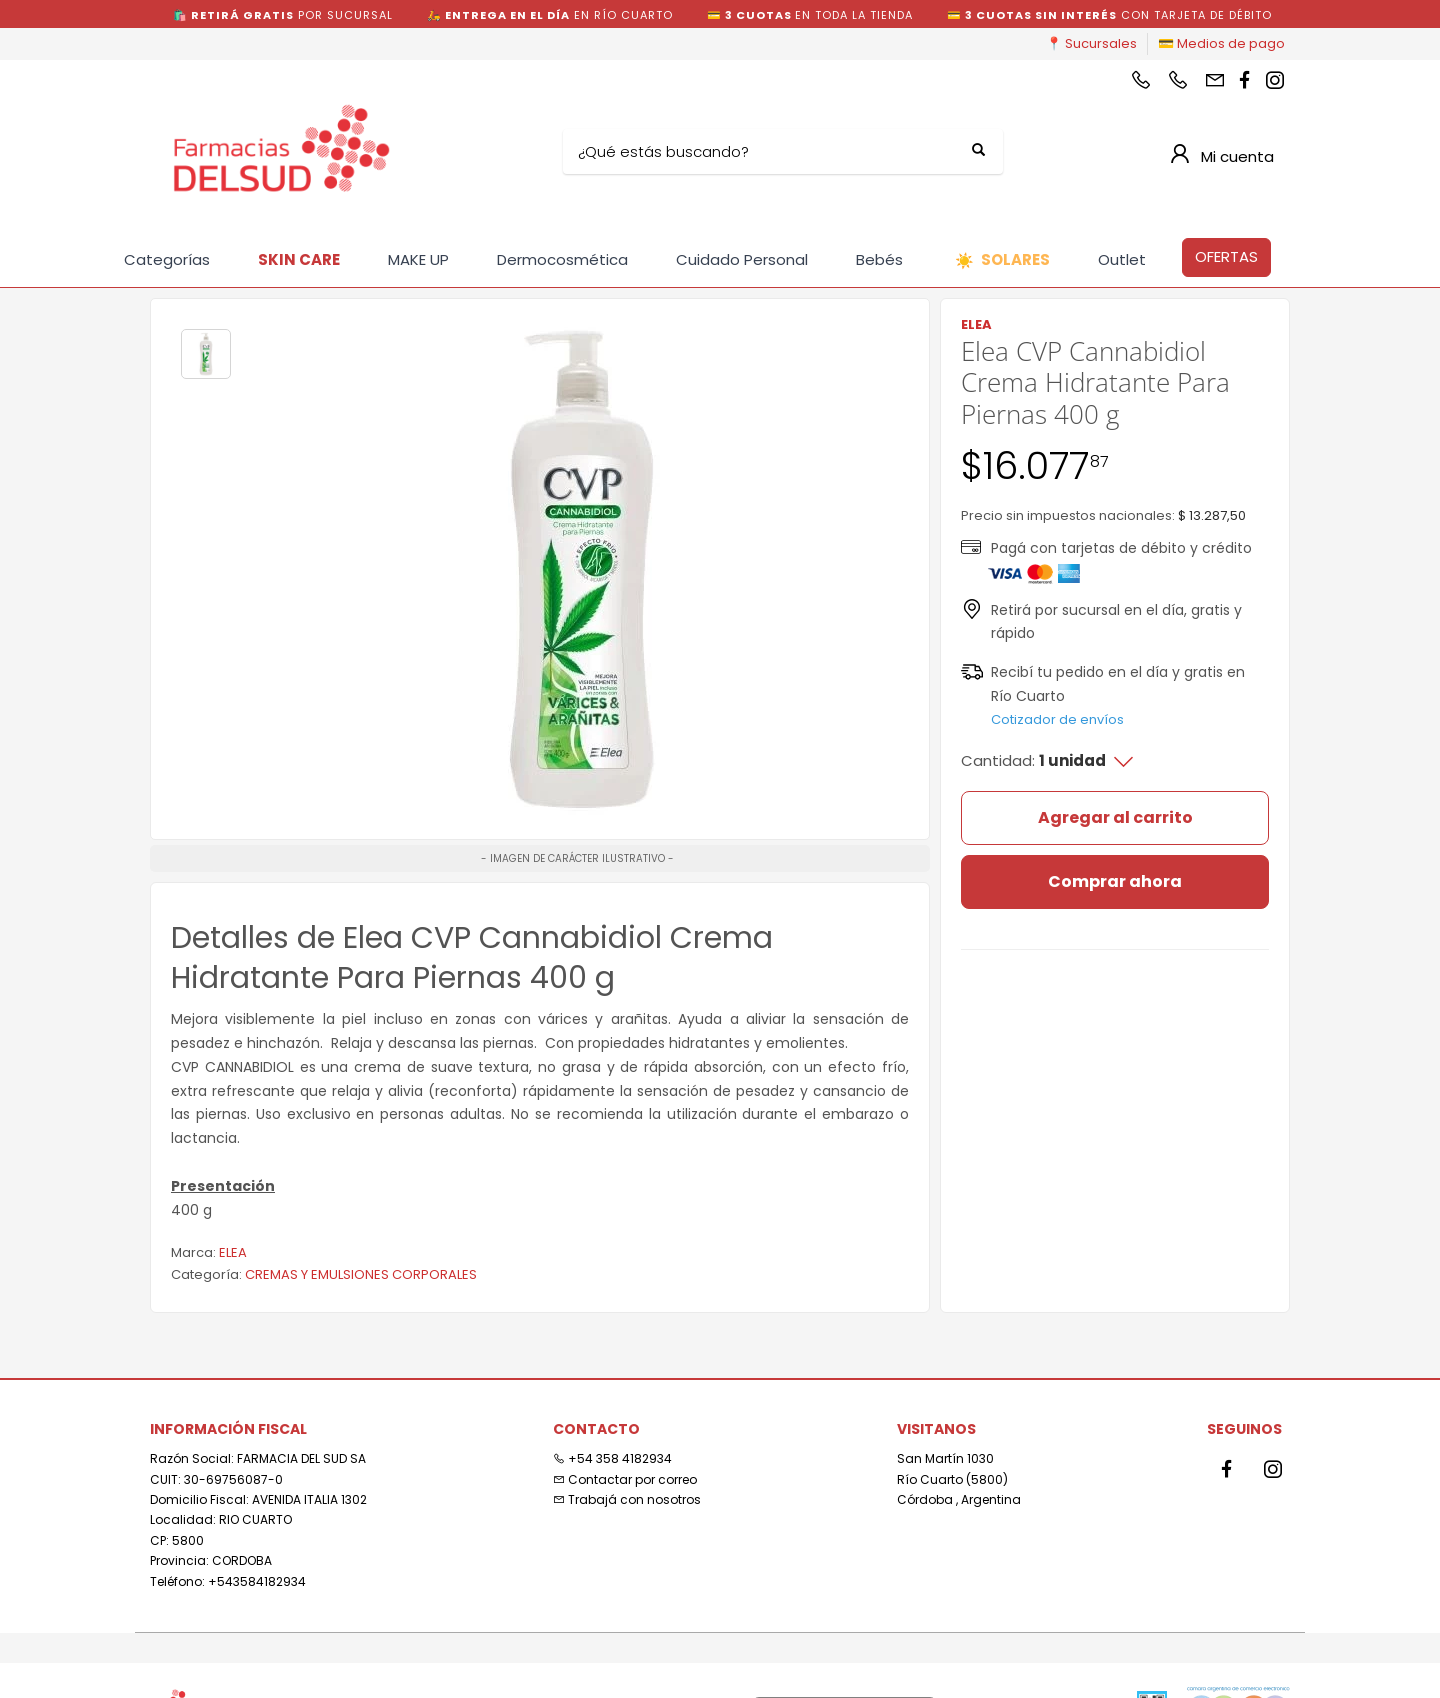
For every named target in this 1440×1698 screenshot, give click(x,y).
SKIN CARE (299, 259)
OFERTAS (1226, 256)
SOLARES (1002, 260)
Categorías (167, 259)
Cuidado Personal (742, 259)
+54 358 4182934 (612, 1458)
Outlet (1122, 259)
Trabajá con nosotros (627, 1499)
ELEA (233, 1252)
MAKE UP (418, 259)
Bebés (879, 259)
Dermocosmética (562, 259)
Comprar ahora (1115, 881)
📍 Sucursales (1091, 43)
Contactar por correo (625, 1479)
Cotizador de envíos (1057, 719)
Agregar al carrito (1115, 817)
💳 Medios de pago (1221, 43)
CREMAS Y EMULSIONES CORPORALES (361, 1274)
